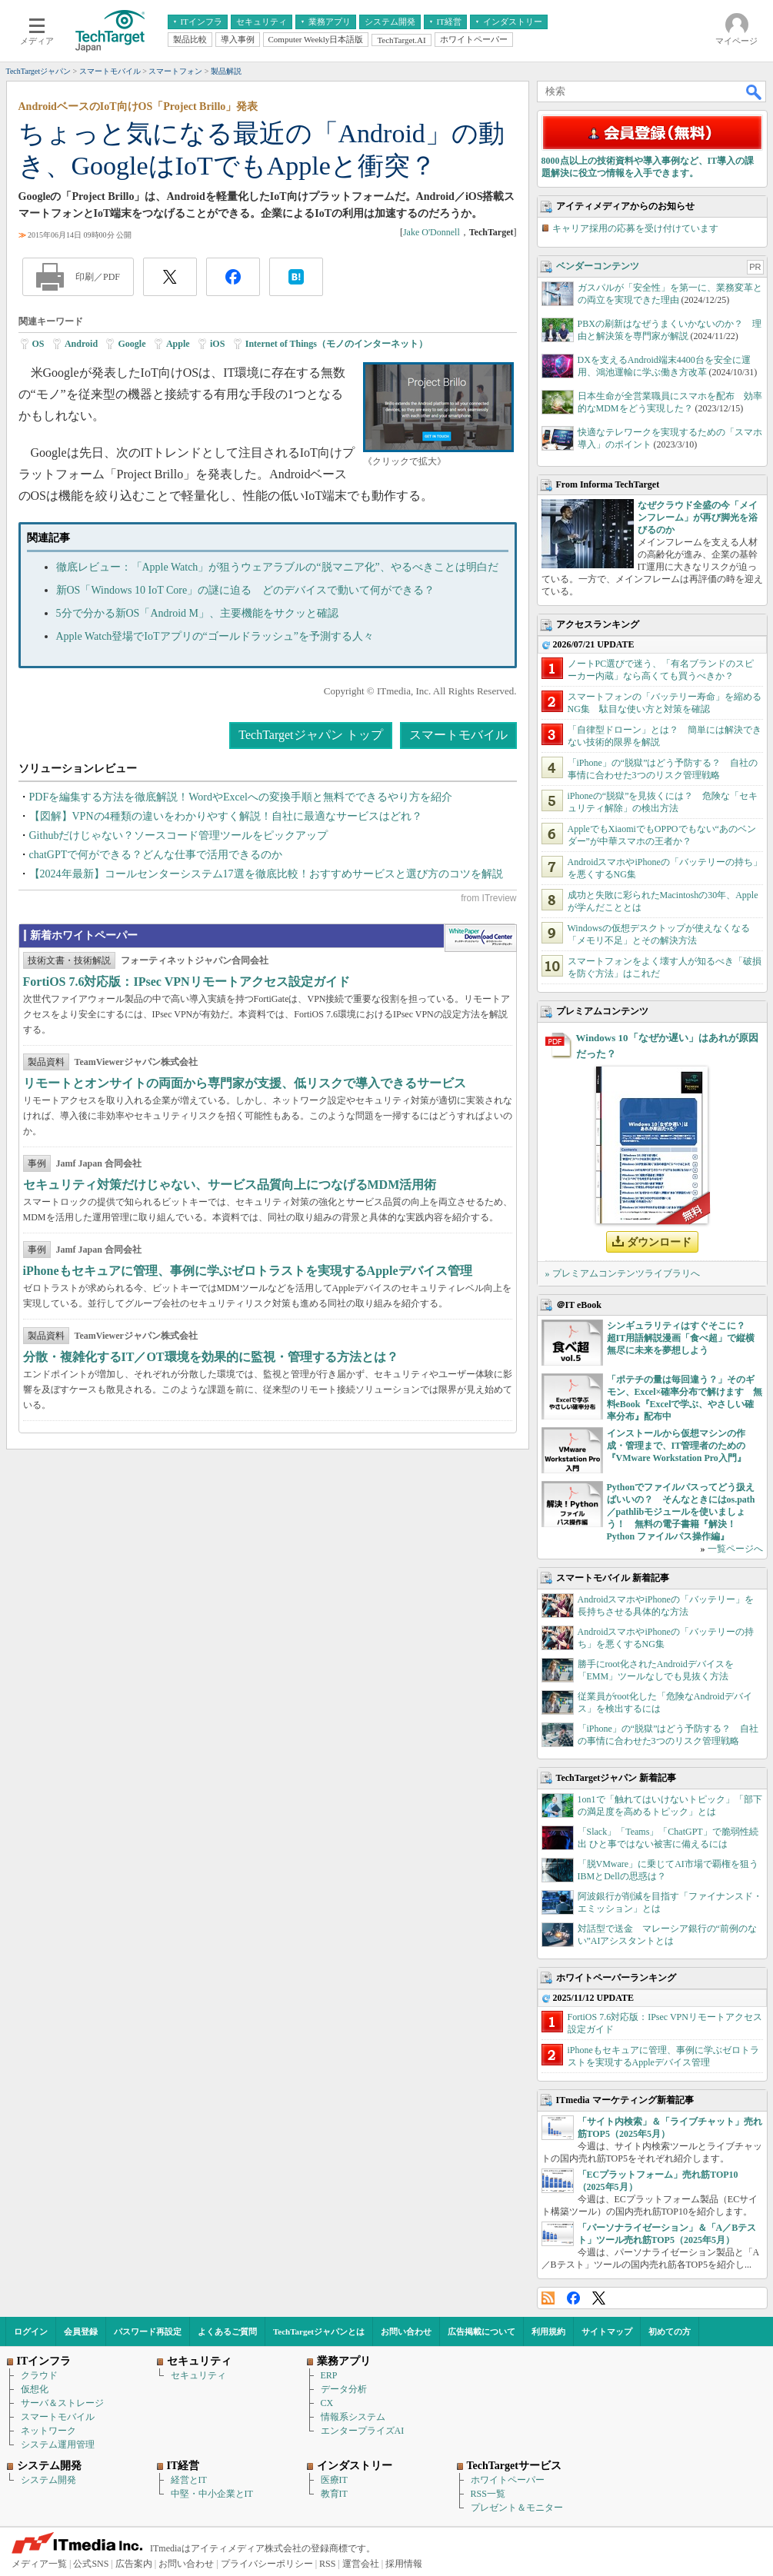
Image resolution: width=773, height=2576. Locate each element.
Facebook (573, 2298)
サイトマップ (606, 2331)
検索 (754, 91)
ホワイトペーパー (508, 2479)
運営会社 (360, 2563)
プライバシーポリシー (267, 2563)
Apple (178, 343)
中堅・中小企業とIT (212, 2493)
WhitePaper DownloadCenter (480, 938)
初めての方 (669, 2331)
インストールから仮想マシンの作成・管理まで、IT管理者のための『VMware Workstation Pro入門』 (676, 1445)
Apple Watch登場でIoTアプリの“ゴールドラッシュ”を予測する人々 (215, 636)
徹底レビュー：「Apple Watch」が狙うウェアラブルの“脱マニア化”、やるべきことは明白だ (277, 567)
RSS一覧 (488, 2493)
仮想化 (34, 2389)
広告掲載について (481, 2331)
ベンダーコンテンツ (597, 266)
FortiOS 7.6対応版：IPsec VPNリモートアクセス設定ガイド (186, 981)
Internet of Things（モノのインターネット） (336, 343)
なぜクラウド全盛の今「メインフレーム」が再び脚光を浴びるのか (698, 517)
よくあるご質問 (227, 2331)
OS (38, 343)
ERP (329, 2375)
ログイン (31, 2331)
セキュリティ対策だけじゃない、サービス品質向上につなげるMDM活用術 (230, 1184)
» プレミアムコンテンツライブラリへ (622, 1273)
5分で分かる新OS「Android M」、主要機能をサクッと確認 (197, 613)
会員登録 (81, 2331)
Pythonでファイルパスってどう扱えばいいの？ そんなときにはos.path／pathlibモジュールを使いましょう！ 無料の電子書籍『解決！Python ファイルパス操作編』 (681, 1512)
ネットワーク (48, 2430)
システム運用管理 (58, 2444)
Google (131, 343)
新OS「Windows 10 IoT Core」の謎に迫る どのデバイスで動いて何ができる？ (245, 590)
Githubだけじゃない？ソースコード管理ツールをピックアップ (178, 835)
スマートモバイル (458, 734)
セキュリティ (198, 2375)
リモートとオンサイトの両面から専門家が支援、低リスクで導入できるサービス (244, 1083)
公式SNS (90, 2563)
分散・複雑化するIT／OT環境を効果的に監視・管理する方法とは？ (210, 1356)
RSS (548, 2298)
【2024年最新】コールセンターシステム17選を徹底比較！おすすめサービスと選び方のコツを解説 (266, 874)
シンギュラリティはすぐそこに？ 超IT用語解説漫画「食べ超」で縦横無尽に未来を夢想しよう (681, 1338)
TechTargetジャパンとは (319, 2331)
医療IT (334, 2479)
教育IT (334, 2493)
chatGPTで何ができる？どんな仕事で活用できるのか (156, 854)
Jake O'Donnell (431, 232)
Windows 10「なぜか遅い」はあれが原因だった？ (667, 1046)
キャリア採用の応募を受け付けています (635, 228)
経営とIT (189, 2479)
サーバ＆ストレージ (62, 2403)
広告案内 (133, 2563)
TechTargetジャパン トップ (310, 734)
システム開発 (48, 2479)
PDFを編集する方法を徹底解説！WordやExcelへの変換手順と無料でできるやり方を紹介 (240, 797)
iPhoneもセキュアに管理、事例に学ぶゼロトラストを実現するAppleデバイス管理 (247, 1270)
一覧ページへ (735, 1548)
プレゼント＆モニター (517, 2507)
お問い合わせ (406, 2331)
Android (81, 343)
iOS (217, 343)
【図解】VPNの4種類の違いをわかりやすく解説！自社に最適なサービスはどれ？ (225, 816)
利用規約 (548, 2331)
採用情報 (403, 2563)
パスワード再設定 (148, 2331)
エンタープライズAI (363, 2430)
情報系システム (353, 2416)
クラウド (39, 2375)
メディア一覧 (39, 2563)
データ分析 (344, 2389)
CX (327, 2403)
